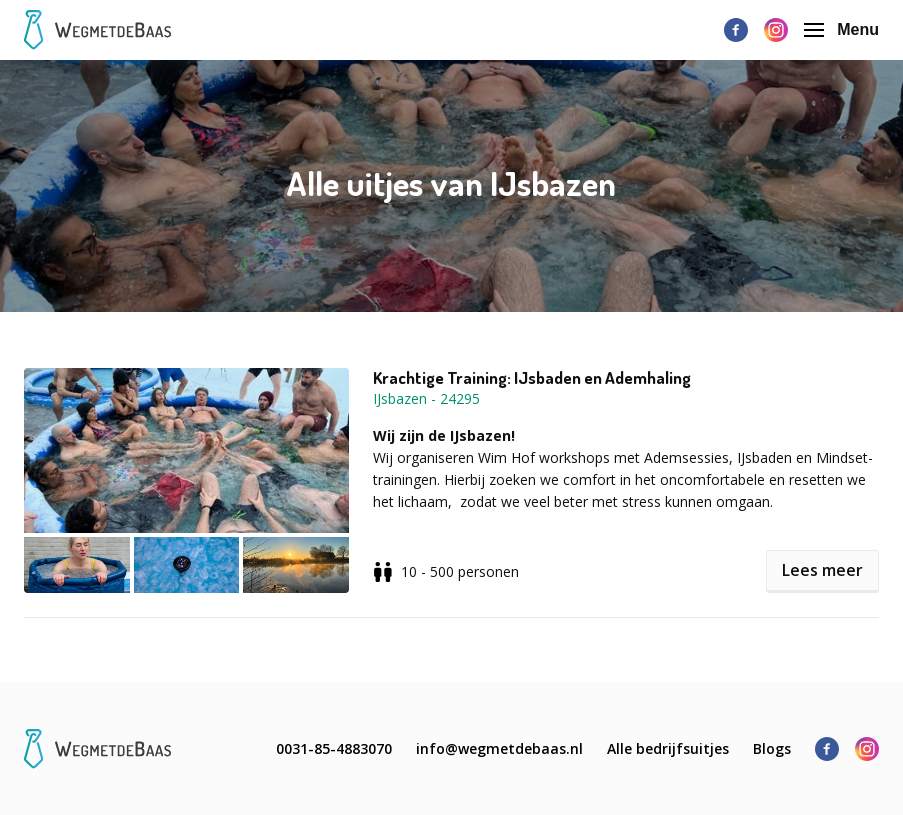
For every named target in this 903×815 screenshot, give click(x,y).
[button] (198, 480)
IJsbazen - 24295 (426, 398)
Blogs (772, 748)
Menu (841, 29)
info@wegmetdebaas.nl (499, 748)
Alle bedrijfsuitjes (668, 748)
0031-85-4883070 (334, 748)
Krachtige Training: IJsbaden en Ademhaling (532, 378)
